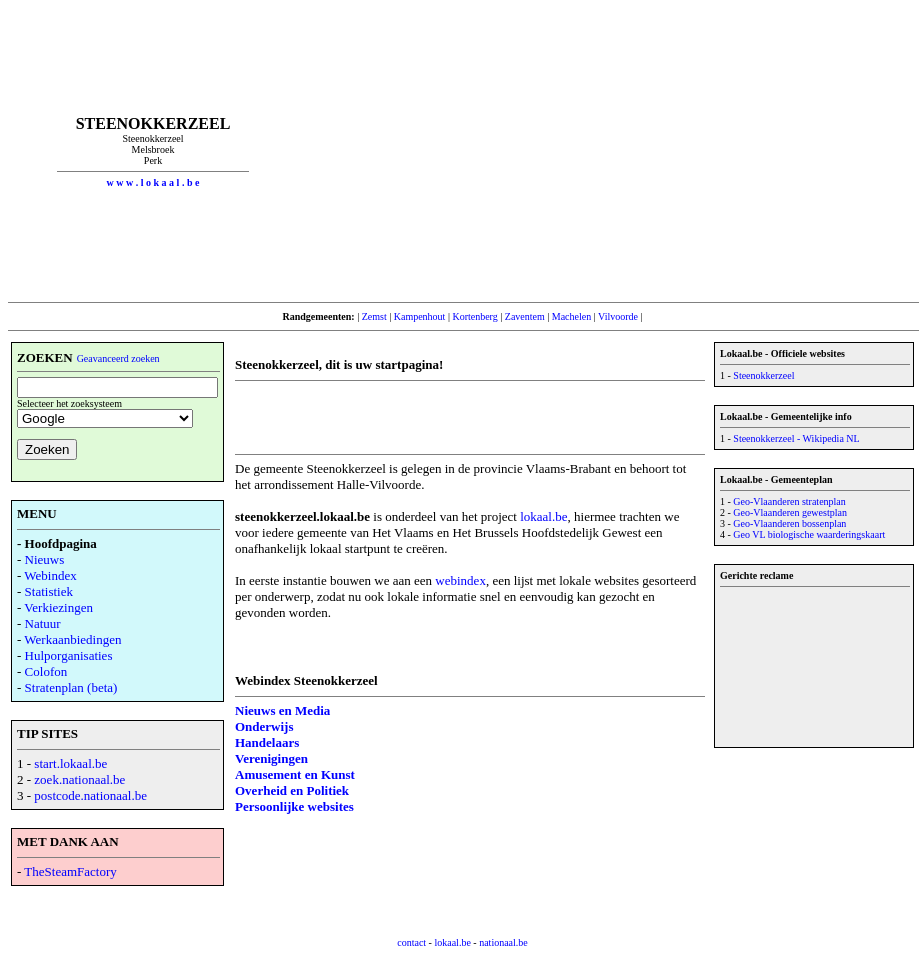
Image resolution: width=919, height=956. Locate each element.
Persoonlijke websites (294, 806)
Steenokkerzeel (763, 375)
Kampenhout (420, 316)
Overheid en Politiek (292, 790)
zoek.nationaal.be (79, 779)
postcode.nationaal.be (90, 795)
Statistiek (49, 591)
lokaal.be (543, 516)
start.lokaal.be (70, 763)
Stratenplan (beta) (71, 687)
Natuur (43, 623)
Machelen (571, 316)
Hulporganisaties (69, 655)
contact (411, 942)
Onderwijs (264, 726)
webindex (460, 580)
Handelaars (267, 742)
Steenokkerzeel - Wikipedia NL (796, 438)
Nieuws (45, 559)
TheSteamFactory (70, 871)
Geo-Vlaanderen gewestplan (790, 512)
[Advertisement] (607, 151)
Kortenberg (474, 316)
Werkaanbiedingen (72, 639)
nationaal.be (503, 942)
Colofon (46, 671)
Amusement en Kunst (295, 774)
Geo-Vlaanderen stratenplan (789, 501)
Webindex (50, 575)
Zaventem (525, 316)
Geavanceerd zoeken (118, 358)
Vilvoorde (618, 316)
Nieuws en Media (282, 710)
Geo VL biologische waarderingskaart (809, 534)
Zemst (374, 316)
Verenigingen (271, 758)
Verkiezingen (58, 607)
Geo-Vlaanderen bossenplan (789, 523)
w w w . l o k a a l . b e (153, 182)
